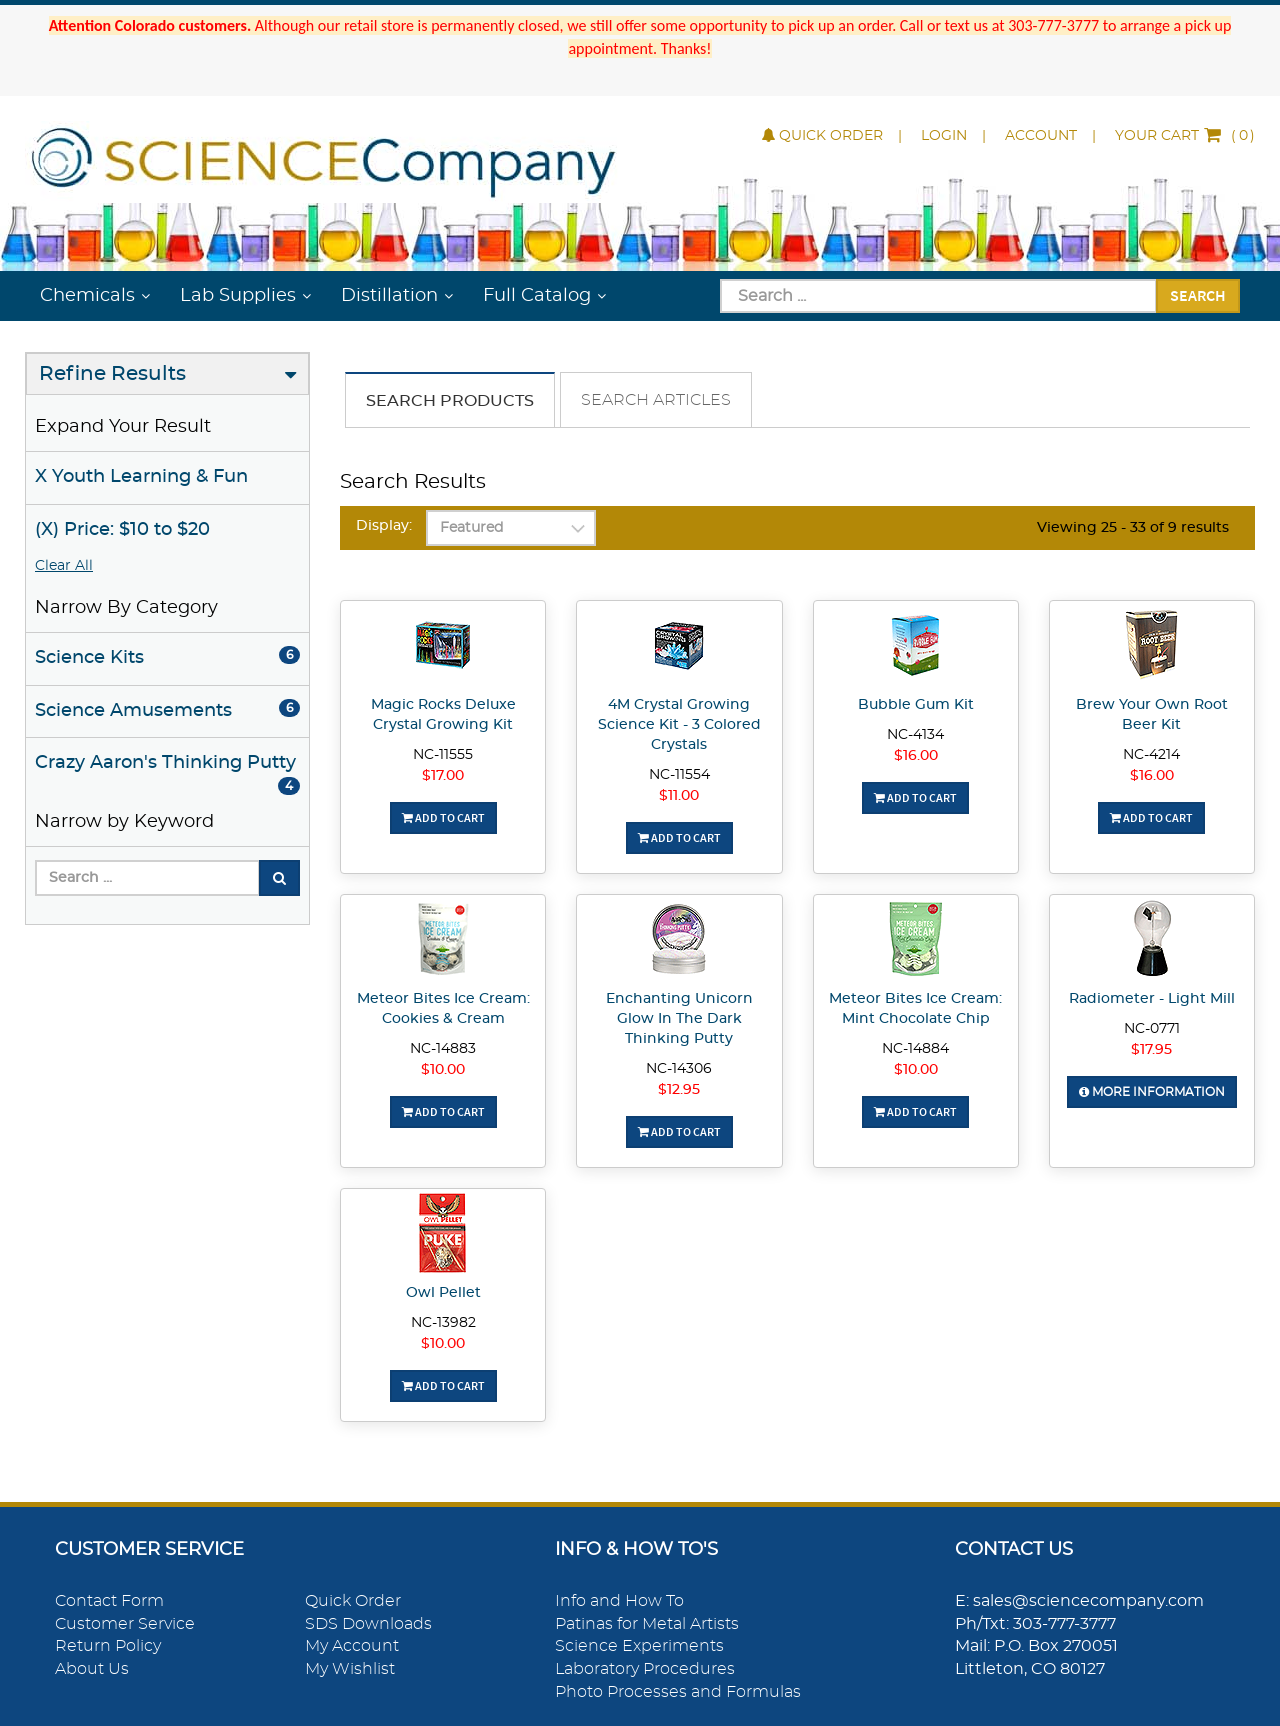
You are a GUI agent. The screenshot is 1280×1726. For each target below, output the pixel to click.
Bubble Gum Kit (916, 705)
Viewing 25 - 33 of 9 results (1133, 528)
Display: (384, 526)
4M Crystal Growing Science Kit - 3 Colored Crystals (679, 725)
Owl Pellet (443, 1293)
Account (1041, 136)
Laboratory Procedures (645, 1669)
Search (1198, 295)
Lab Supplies (238, 296)
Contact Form (109, 1601)
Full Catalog (537, 296)
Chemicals (87, 296)
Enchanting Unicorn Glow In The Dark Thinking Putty (679, 1019)
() (1185, 136)
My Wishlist (350, 1669)
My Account (352, 1646)
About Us (92, 1669)
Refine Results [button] (112, 374)
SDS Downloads (368, 1624)
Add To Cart (443, 817)
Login (944, 136)
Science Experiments (639, 1646)
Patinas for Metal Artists (647, 1624)
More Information (1152, 1092)
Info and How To (619, 1601)
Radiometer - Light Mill (1152, 999)
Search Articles (656, 400)
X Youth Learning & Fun (141, 477)
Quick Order (822, 136)
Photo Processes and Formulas (678, 1692)
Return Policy (108, 1646)
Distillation (389, 296)
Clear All (64, 566)
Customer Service (125, 1624)
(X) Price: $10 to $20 (122, 530)
